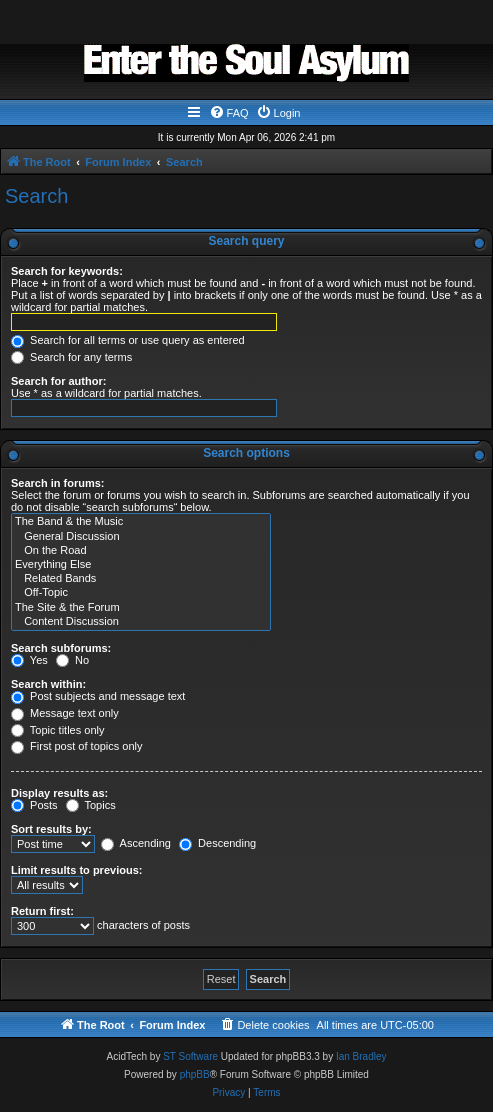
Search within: (48, 684)
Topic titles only (57, 730)
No (72, 660)
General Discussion (141, 537)
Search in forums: (58, 483)
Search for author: (58, 381)
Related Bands (141, 579)
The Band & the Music (141, 522)
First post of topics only (77, 746)
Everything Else (141, 565)
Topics (91, 805)
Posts (34, 805)
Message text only (65, 713)
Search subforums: (61, 648)
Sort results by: (51, 829)
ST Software (190, 1056)
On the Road (141, 551)
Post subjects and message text (98, 696)
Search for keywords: (67, 271)
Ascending (136, 843)
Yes (29, 660)
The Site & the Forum (141, 608)
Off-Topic (141, 593)
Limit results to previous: (76, 870)
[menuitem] (229, 113)
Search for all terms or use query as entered (128, 340)
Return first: (42, 911)
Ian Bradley (361, 1056)
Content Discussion (141, 622)
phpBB (195, 1074)
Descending (217, 843)
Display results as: (59, 793)
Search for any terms (71, 357)
